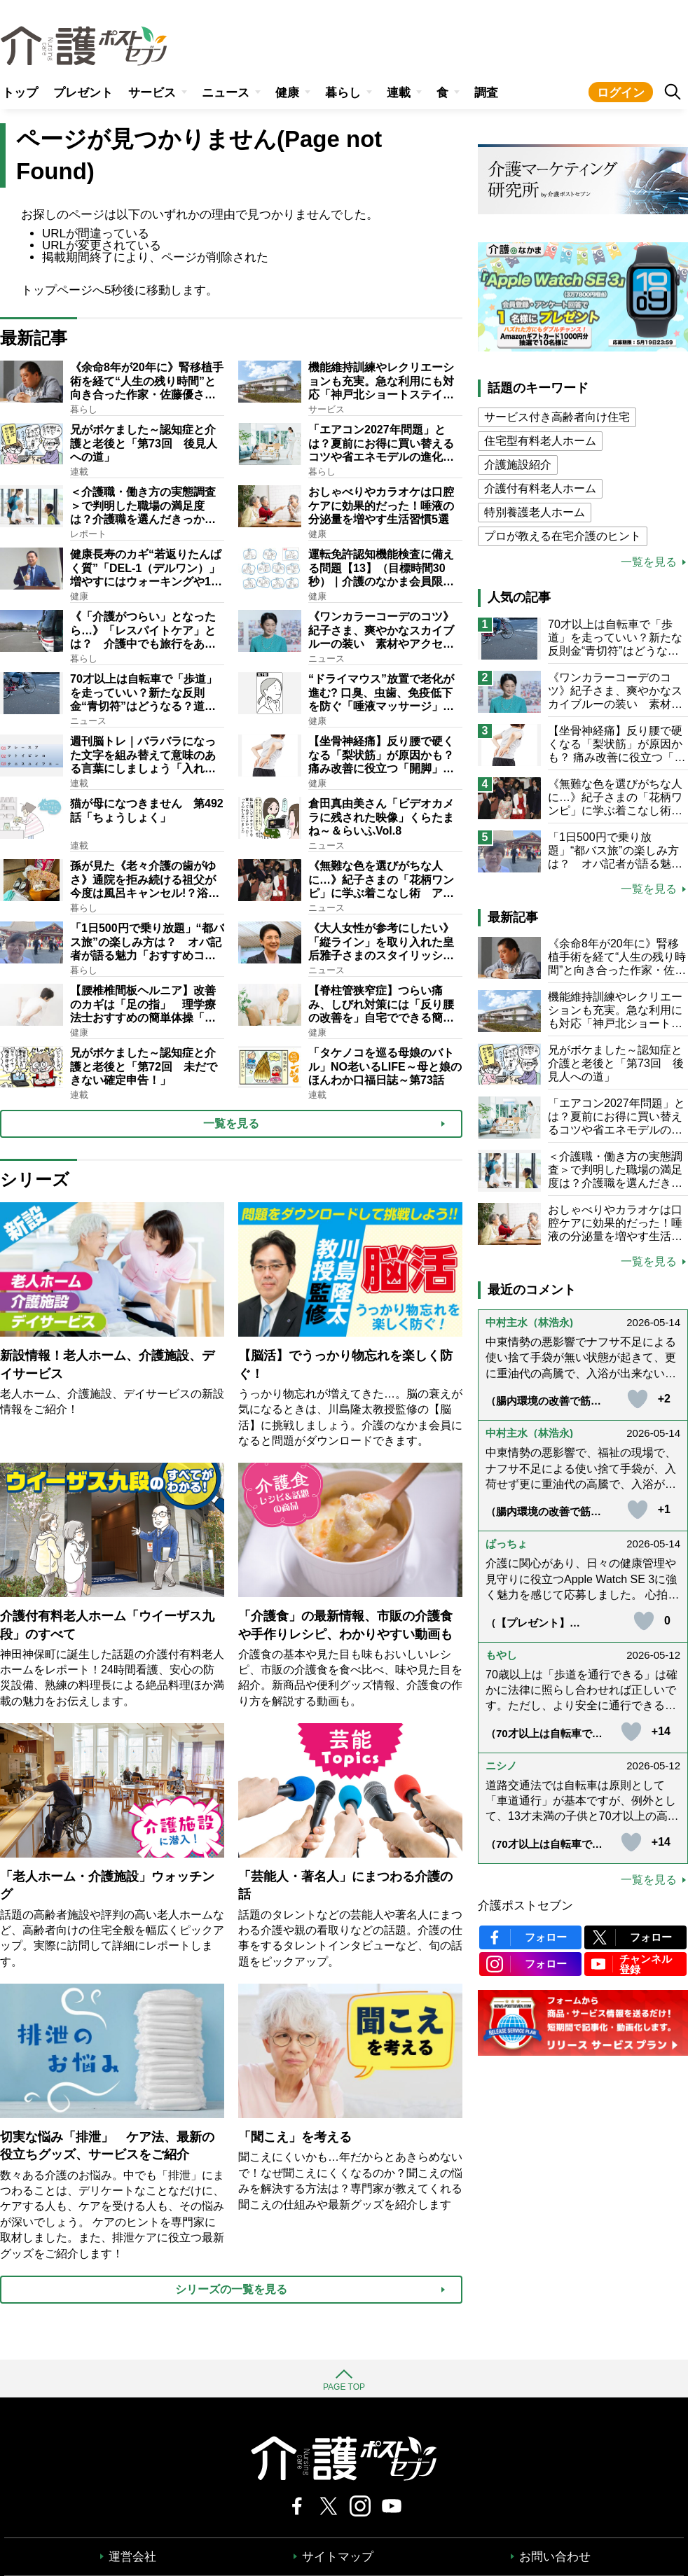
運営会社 (132, 2557)
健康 (287, 92)
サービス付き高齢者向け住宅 (557, 417)
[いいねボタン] (637, 1398)
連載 (399, 92)
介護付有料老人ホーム (540, 488)
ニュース (225, 92)
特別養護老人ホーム (534, 512)
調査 (486, 92)
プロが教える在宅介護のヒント (562, 536)
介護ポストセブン (525, 1905)
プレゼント (83, 92)
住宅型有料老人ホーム (540, 441)
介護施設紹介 (517, 465)
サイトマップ (337, 2557)
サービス (152, 92)
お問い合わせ (555, 2557)
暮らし (343, 92)
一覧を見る (649, 562)
